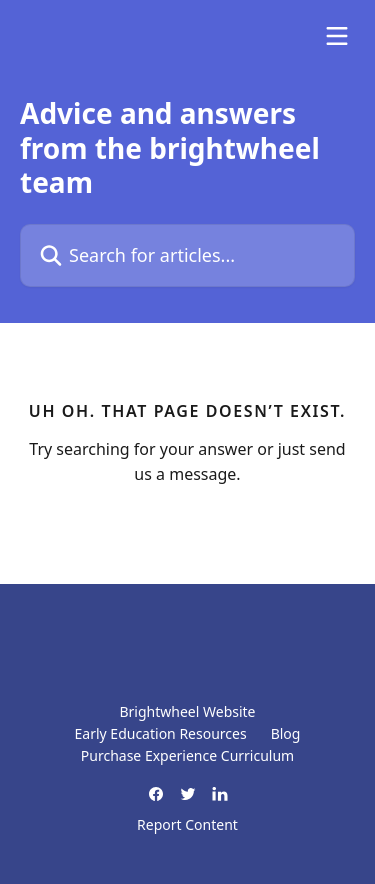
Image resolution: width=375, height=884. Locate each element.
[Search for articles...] (187, 255)
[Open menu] (337, 36)
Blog (286, 733)
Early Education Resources (161, 733)
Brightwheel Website (187, 711)
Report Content (187, 824)
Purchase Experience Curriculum (187, 755)
